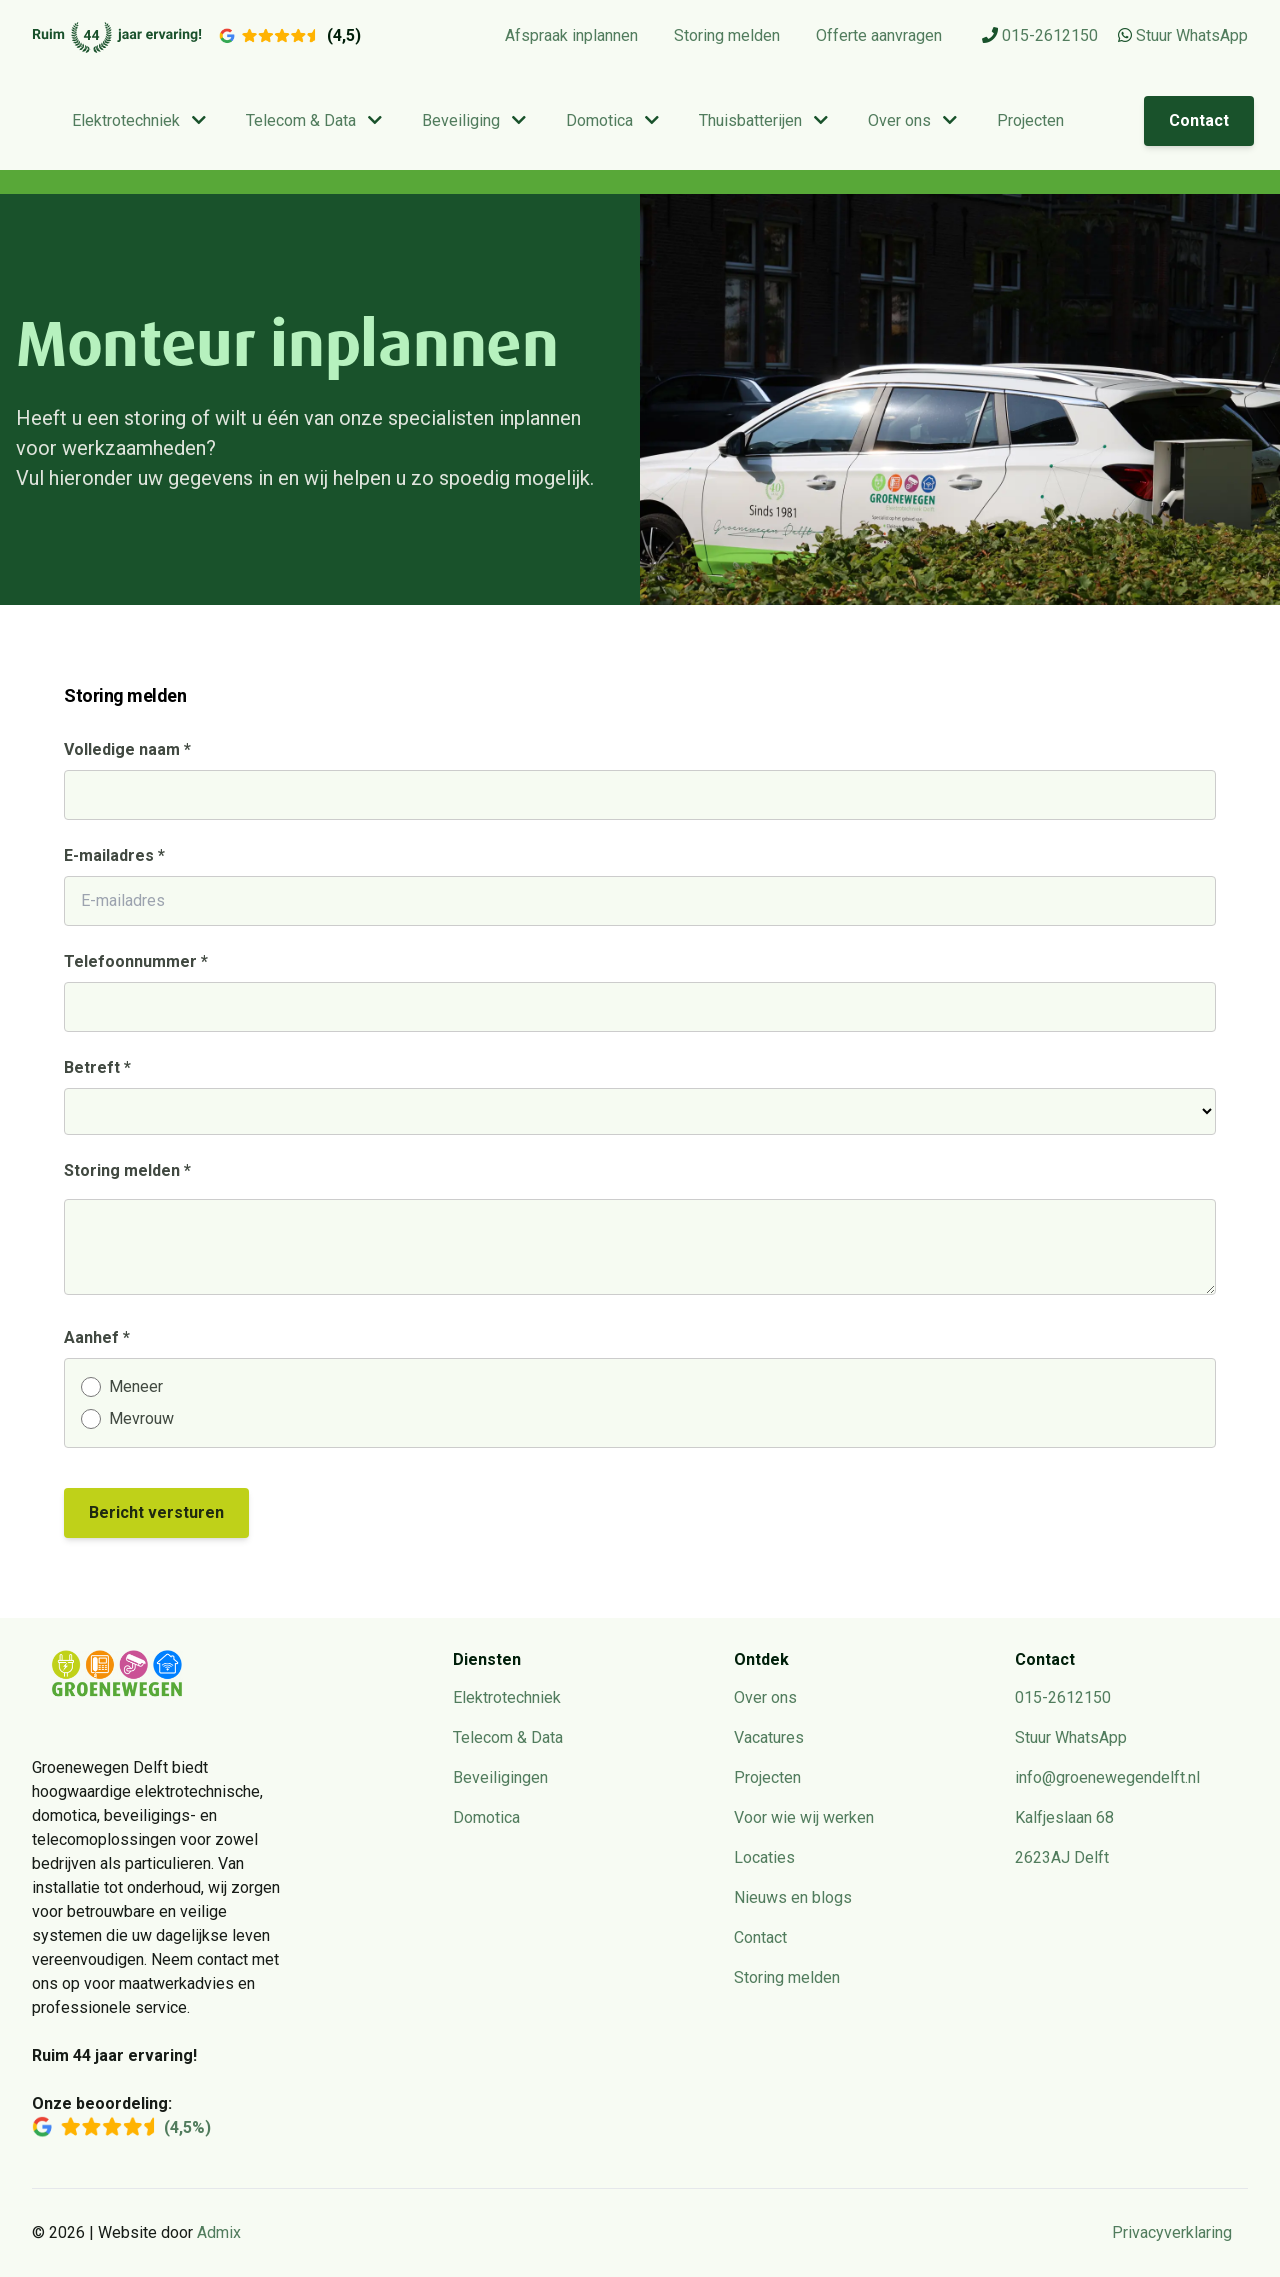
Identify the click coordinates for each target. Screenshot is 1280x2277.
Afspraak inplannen (571, 35)
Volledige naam (127, 749)
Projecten (1030, 120)
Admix (219, 2232)
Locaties (764, 1857)
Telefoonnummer (136, 961)
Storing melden (727, 35)
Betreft (97, 1067)
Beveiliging (474, 120)
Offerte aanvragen (879, 35)
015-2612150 (1040, 35)
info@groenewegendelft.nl (1107, 1777)
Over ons (912, 120)
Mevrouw (141, 1418)
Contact (1199, 120)
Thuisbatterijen (763, 120)
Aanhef (97, 1337)
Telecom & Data (314, 120)
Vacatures (769, 1737)
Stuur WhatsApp (1183, 35)
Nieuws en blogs (793, 1897)
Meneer (136, 1386)
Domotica (612, 120)
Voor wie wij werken (804, 1817)
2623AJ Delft (1062, 1857)
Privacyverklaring (1172, 2232)
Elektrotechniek (139, 120)
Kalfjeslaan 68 (1064, 1817)
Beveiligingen (500, 1777)
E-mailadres (114, 855)
